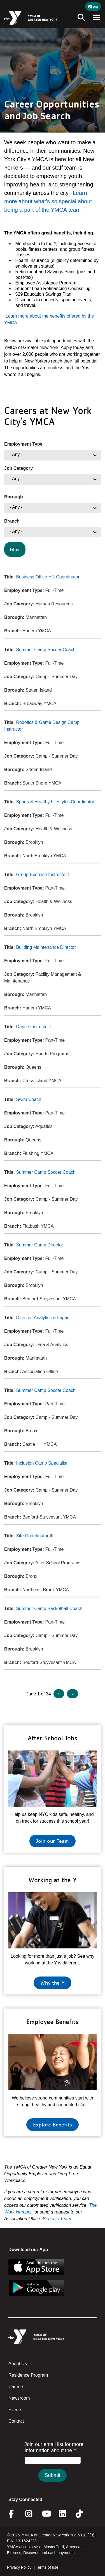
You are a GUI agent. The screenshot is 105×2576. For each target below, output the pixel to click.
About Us (17, 2363)
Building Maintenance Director (46, 947)
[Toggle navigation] (79, 18)
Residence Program (28, 2375)
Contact (16, 2421)
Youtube (46, 2514)
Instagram (32, 2514)
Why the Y (52, 1982)
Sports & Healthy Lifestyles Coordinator (55, 801)
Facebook (14, 2514)
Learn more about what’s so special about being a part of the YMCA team (48, 201)
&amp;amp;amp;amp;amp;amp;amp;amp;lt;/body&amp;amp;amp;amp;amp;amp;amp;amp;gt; (52, 2467)
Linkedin (66, 2514)
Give (93, 6)
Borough (13, 496)
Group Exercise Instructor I (42, 874)
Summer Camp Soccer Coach (46, 649)
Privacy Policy (19, 2567)
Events (15, 2409)
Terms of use (47, 2567)
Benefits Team (57, 2218)
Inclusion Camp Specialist (41, 1463)
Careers (16, 2386)
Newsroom (19, 2398)
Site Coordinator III (34, 1535)
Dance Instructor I (33, 1026)
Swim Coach (28, 1099)
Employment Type (23, 444)
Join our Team (52, 1841)
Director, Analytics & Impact (43, 1317)
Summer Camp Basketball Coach (49, 1608)
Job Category (18, 468)
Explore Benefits (52, 2124)
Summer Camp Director (39, 1245)
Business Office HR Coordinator (47, 577)
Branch (12, 521)
